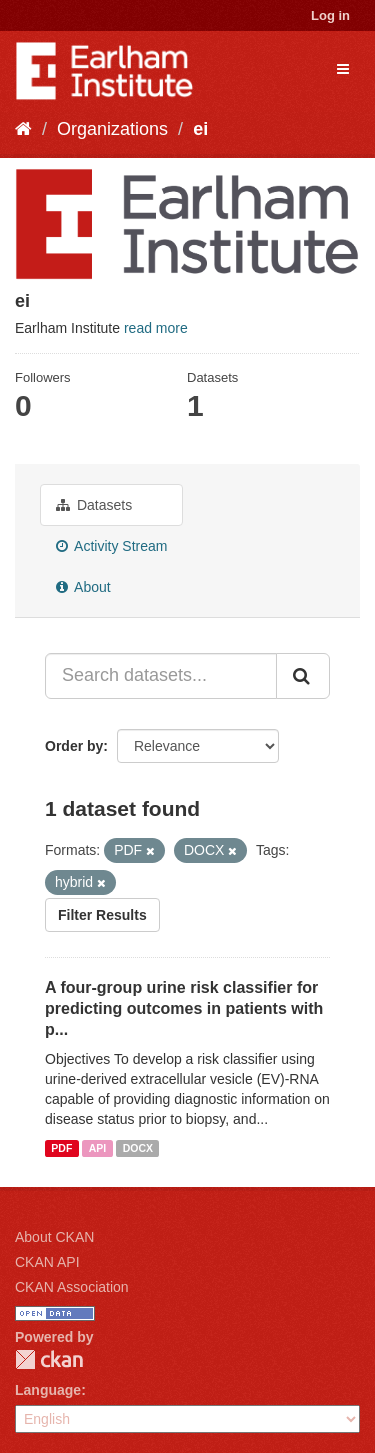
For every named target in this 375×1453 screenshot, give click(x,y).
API (98, 1148)
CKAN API (47, 1262)
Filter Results (102, 915)
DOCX (138, 1148)
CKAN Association (72, 1287)
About (83, 587)
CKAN (49, 1359)
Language (48, 1390)
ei (200, 129)
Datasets (94, 505)
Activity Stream (111, 546)
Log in (330, 15)
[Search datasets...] (161, 676)
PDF (61, 1148)
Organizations (112, 129)
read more (156, 328)
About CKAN (54, 1237)
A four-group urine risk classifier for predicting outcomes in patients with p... (184, 1008)
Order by (74, 746)
